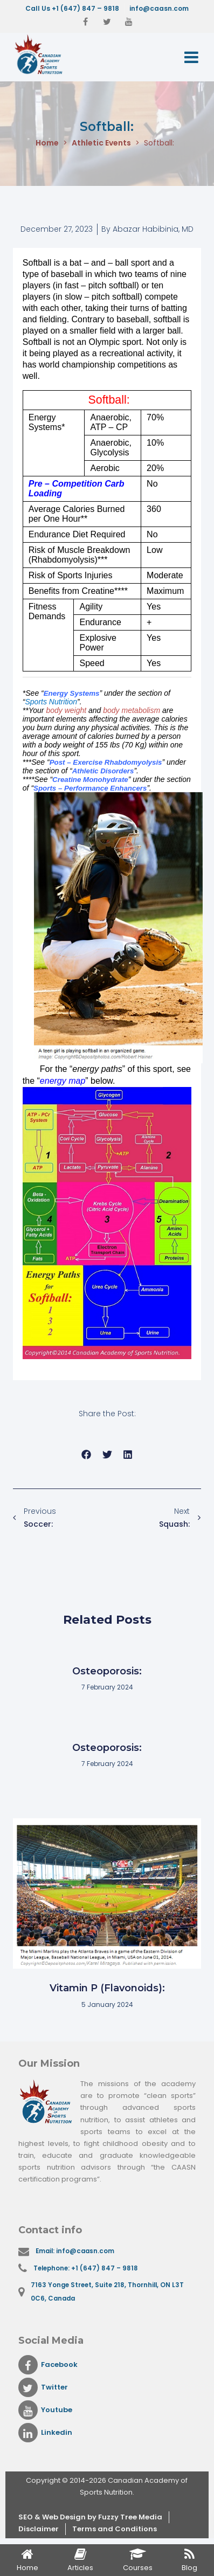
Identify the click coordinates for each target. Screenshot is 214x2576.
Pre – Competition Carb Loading (77, 488)
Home (47, 143)
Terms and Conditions (114, 2529)
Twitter (43, 2387)
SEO (26, 2517)
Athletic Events (101, 143)
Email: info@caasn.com (75, 2251)
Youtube (45, 2410)
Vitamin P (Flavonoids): (107, 1988)
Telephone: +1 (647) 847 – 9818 (85, 2268)
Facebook (48, 2364)
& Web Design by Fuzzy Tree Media (98, 2517)
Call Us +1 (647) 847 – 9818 (72, 8)
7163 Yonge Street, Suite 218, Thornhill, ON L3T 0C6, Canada (107, 2292)
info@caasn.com (159, 8)
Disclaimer (38, 2529)
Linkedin (45, 2432)
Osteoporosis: (107, 1671)
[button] (86, 1454)
